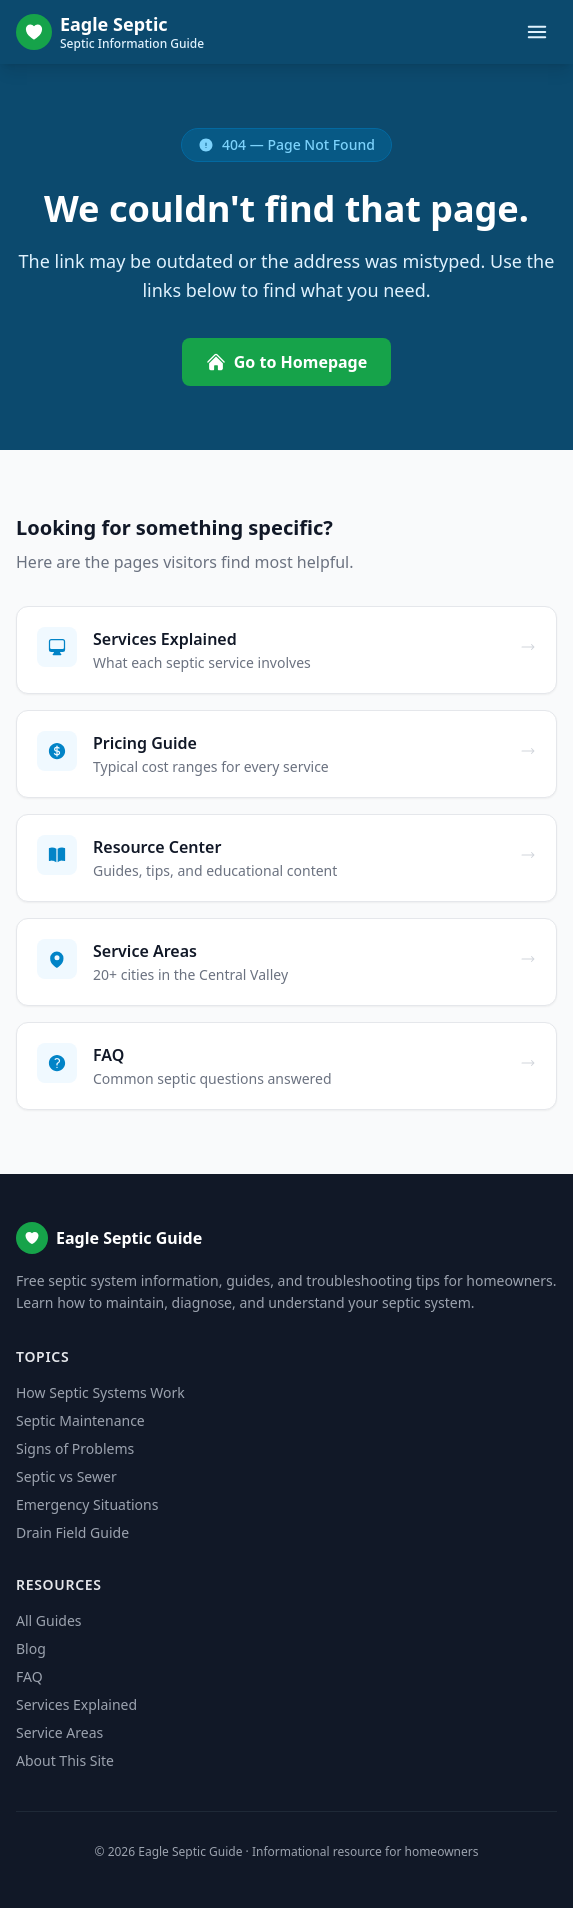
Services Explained (76, 1704)
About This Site (65, 1760)
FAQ (29, 1676)
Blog (31, 1648)
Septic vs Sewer (66, 1476)
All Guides (48, 1620)
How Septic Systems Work (100, 1392)
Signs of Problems (75, 1448)
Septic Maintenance (80, 1420)
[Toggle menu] (537, 32)
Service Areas (59, 1732)
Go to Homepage (287, 362)
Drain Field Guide (72, 1532)
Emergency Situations (87, 1504)
